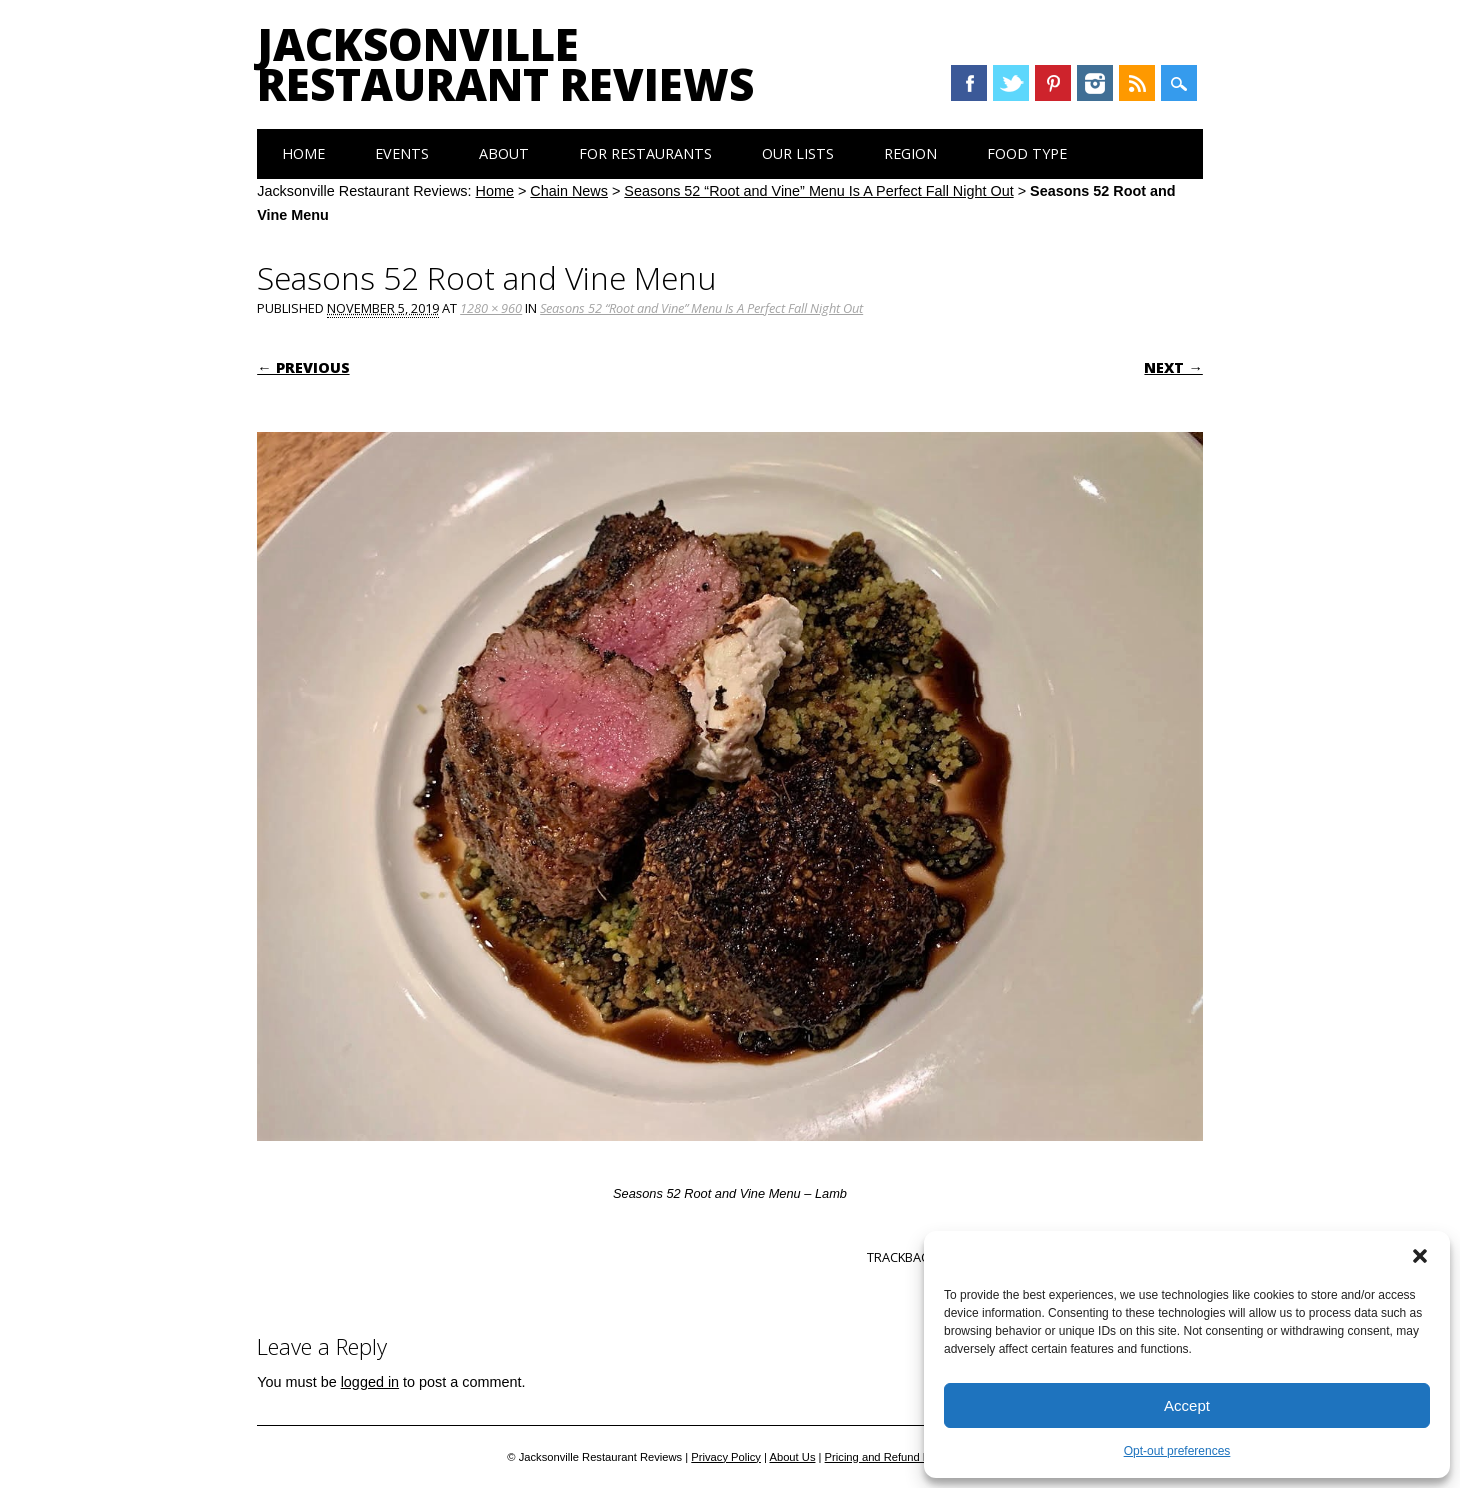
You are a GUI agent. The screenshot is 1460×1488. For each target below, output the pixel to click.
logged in (370, 1382)
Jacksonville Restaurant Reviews (505, 64)
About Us (792, 1457)
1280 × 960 (491, 308)
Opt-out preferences (1177, 1451)
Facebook (969, 83)
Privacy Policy (726, 1457)
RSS (1137, 83)
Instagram (1095, 83)
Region (910, 153)
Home (303, 153)
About (504, 153)
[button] (1420, 1256)
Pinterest (1053, 83)
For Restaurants (645, 153)
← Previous (303, 367)
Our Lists (798, 153)
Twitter (1011, 83)
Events (402, 153)
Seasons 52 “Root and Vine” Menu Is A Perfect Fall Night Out (818, 191)
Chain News (569, 191)
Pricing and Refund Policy (889, 1457)
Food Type (1027, 153)
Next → (1173, 367)
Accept (1187, 1405)
